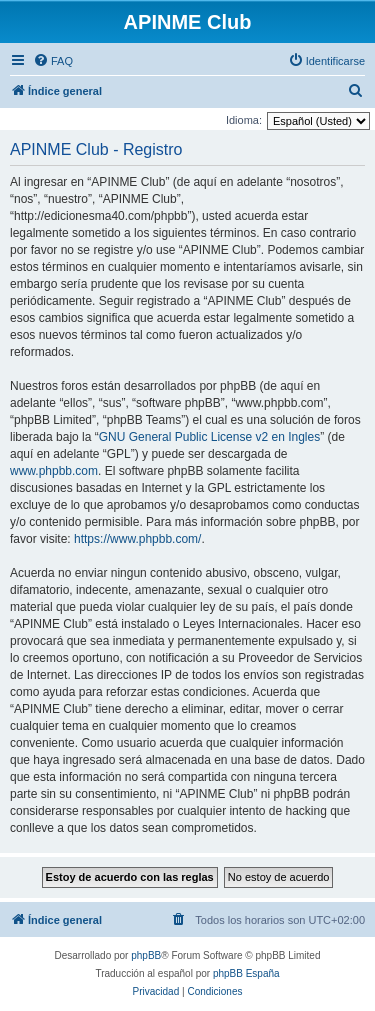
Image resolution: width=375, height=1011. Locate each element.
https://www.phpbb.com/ (137, 539)
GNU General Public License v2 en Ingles (209, 437)
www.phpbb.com (54, 471)
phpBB (146, 955)
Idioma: (244, 120)
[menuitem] (53, 61)
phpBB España (246, 973)
